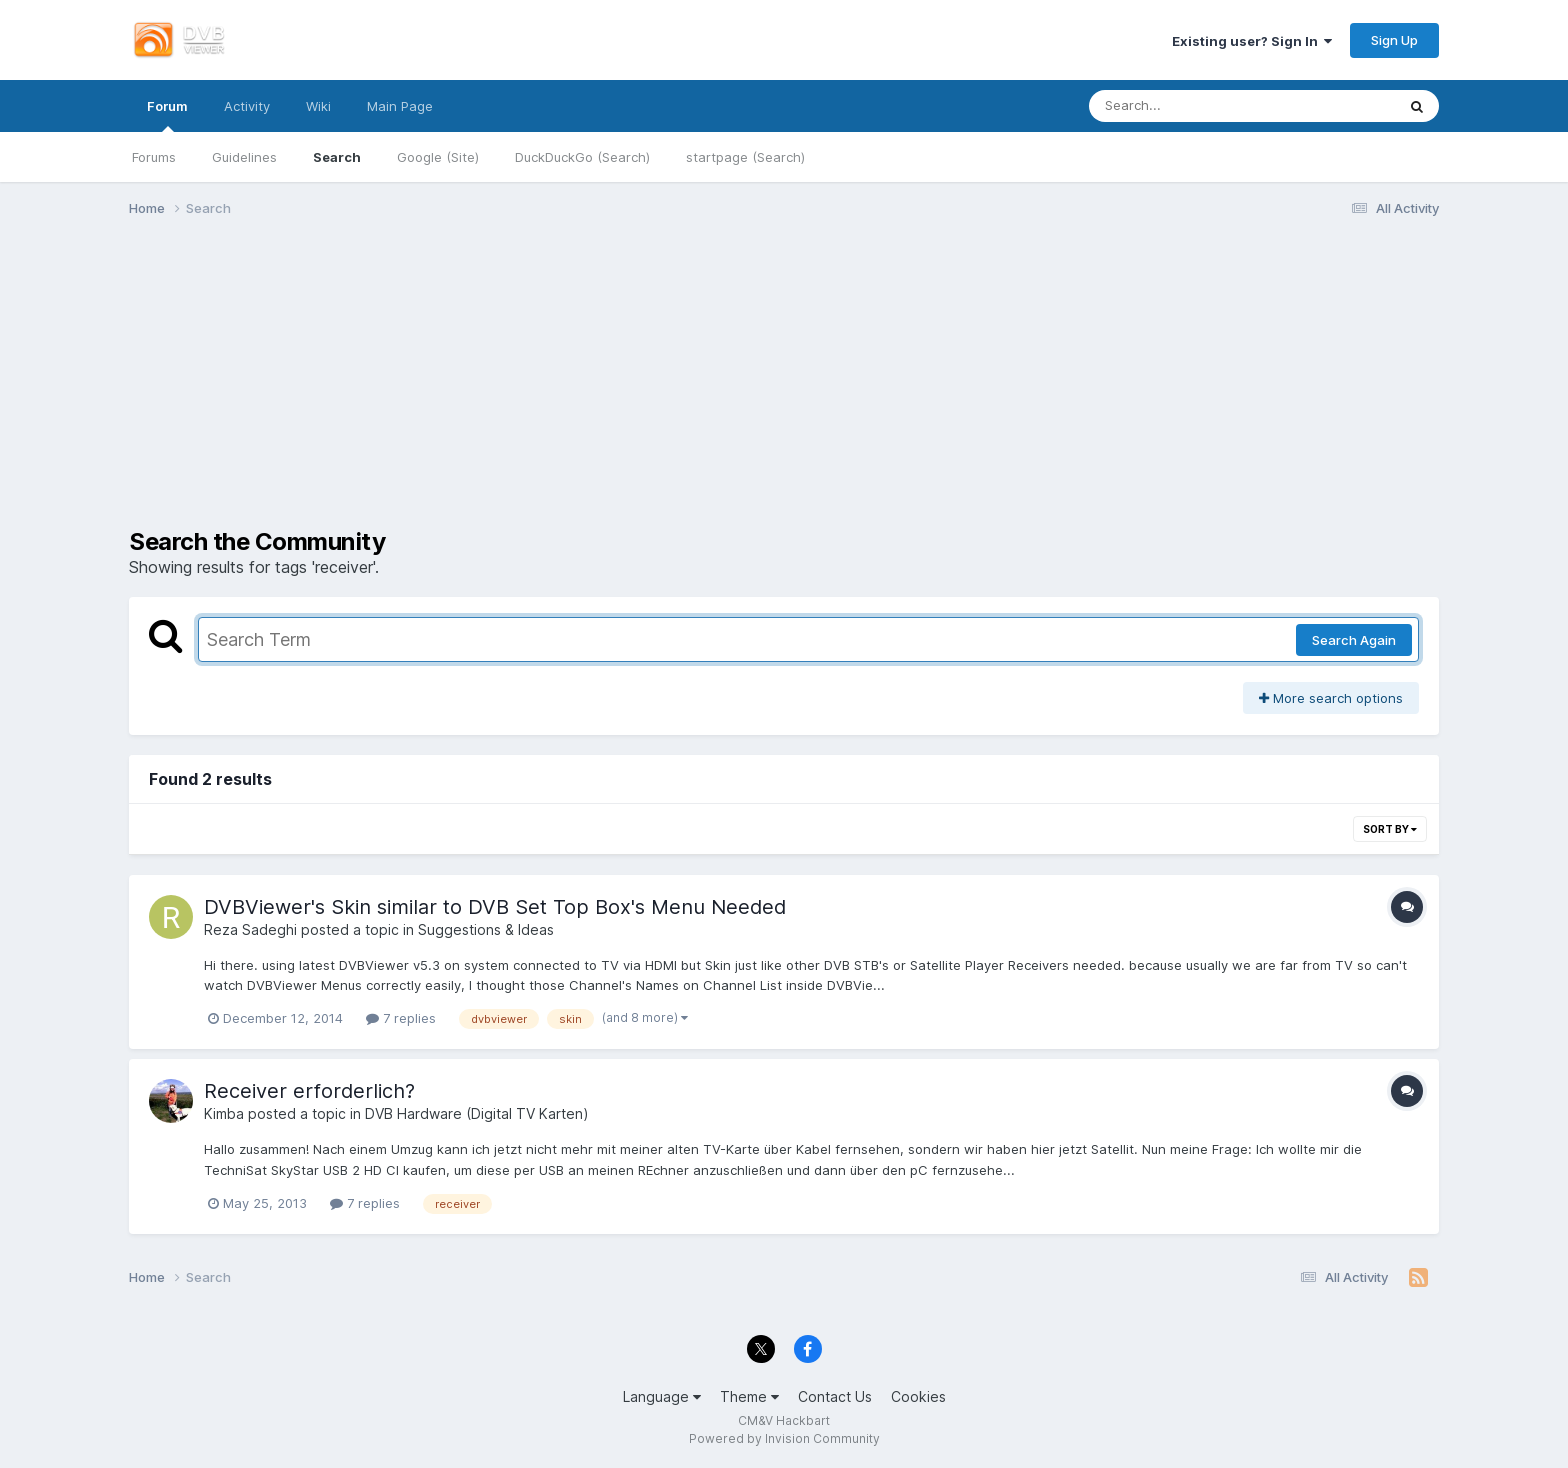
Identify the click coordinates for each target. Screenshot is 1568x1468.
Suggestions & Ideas (486, 929)
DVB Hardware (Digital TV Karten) (477, 1113)
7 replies (401, 1018)
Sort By (1390, 829)
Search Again (1354, 640)
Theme (749, 1396)
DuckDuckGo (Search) (582, 157)
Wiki (318, 106)
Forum (167, 115)
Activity (247, 106)
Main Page (400, 106)
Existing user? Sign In (1252, 41)
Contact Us (835, 1396)
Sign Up (1394, 40)
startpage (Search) (745, 157)
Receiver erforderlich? (309, 1091)
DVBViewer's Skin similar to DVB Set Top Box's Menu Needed (495, 907)
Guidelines (244, 157)
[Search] (1186, 106)
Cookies (918, 1396)
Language (662, 1396)
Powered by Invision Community (784, 1438)
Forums (154, 157)
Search (337, 157)
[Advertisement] (784, 388)
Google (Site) (438, 157)
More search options (1331, 698)
